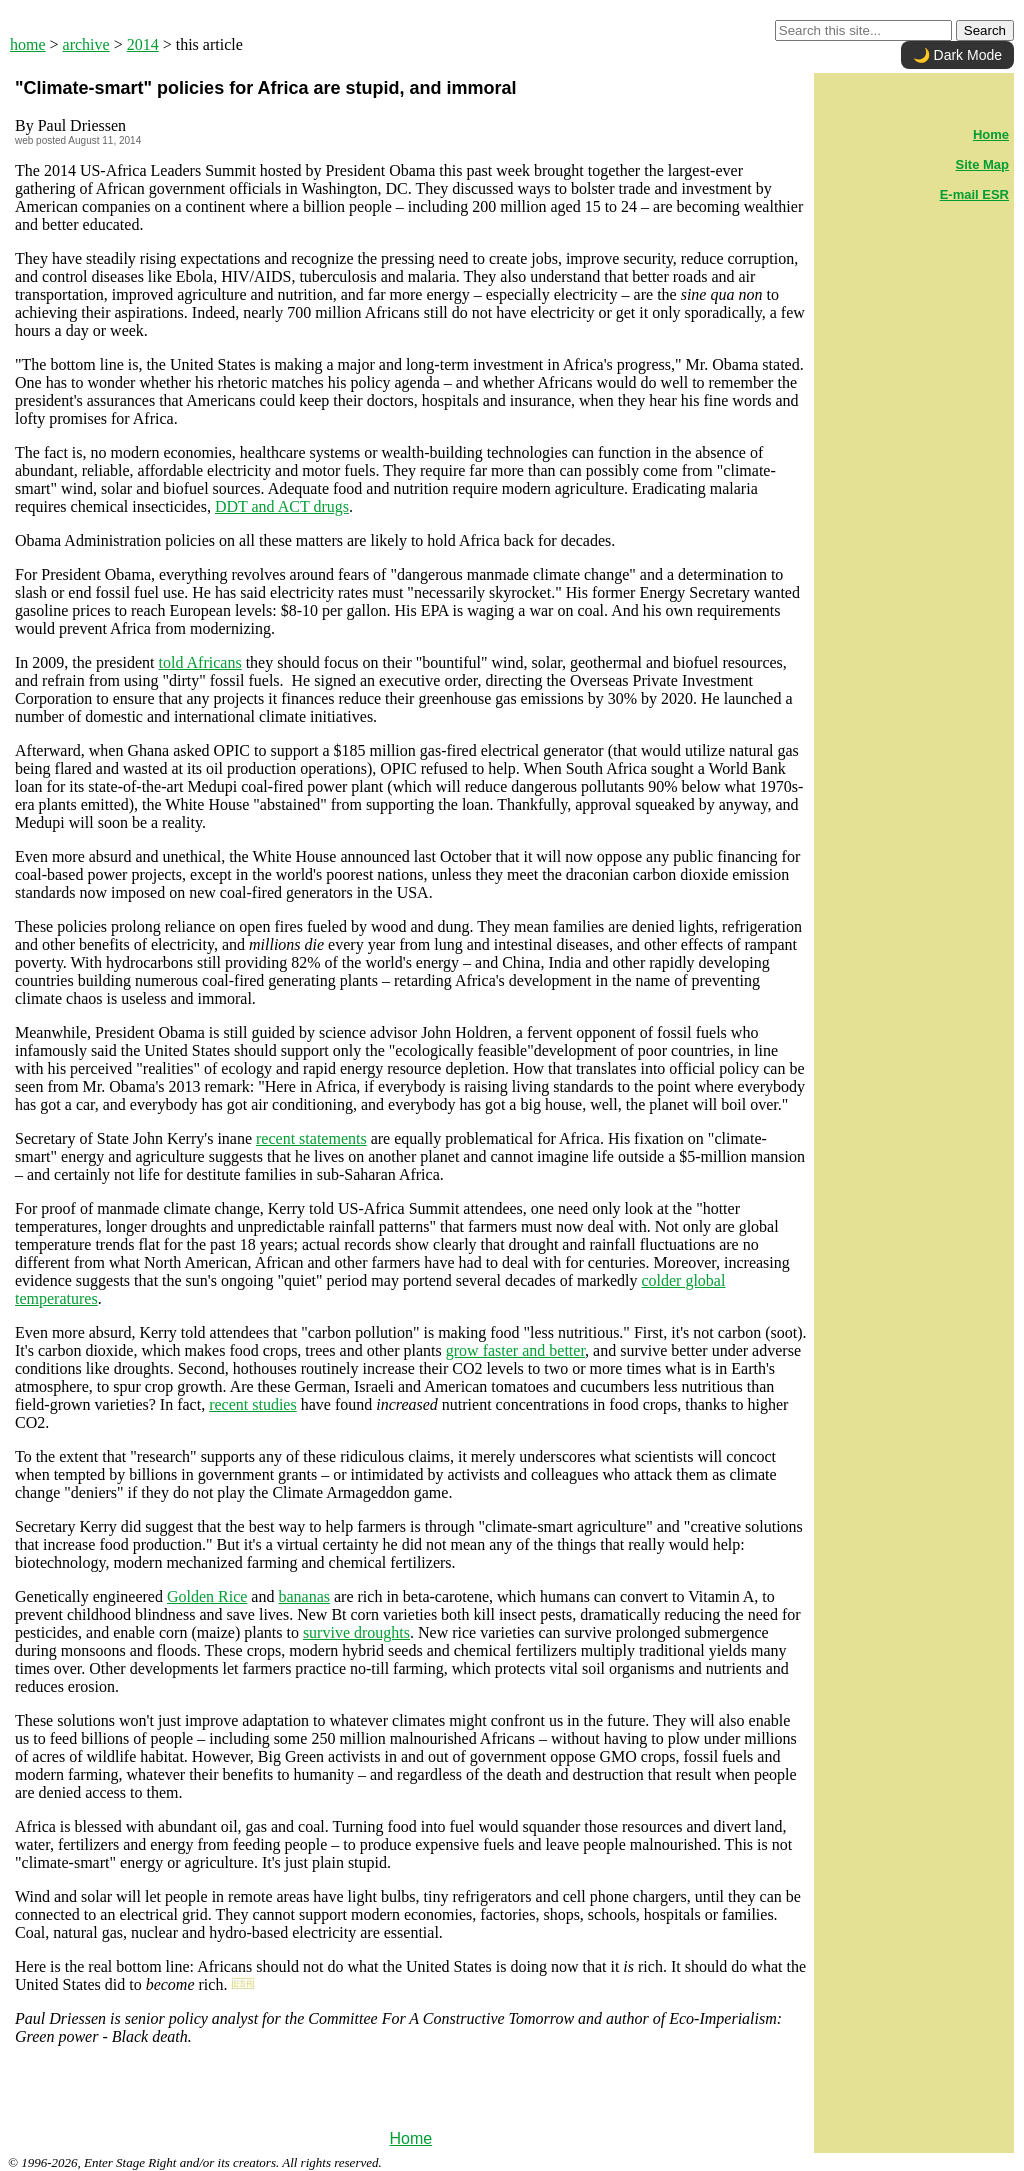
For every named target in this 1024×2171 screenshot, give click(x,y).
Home (410, 2138)
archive (86, 44)
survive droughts (356, 1632)
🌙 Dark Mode (957, 55)
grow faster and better (515, 1350)
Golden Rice (207, 1596)
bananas (304, 1596)
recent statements (311, 1138)
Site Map (982, 164)
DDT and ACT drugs (282, 506)
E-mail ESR (974, 194)
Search (985, 30)
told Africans (200, 662)
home (28, 44)
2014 (143, 44)
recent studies (253, 1404)
